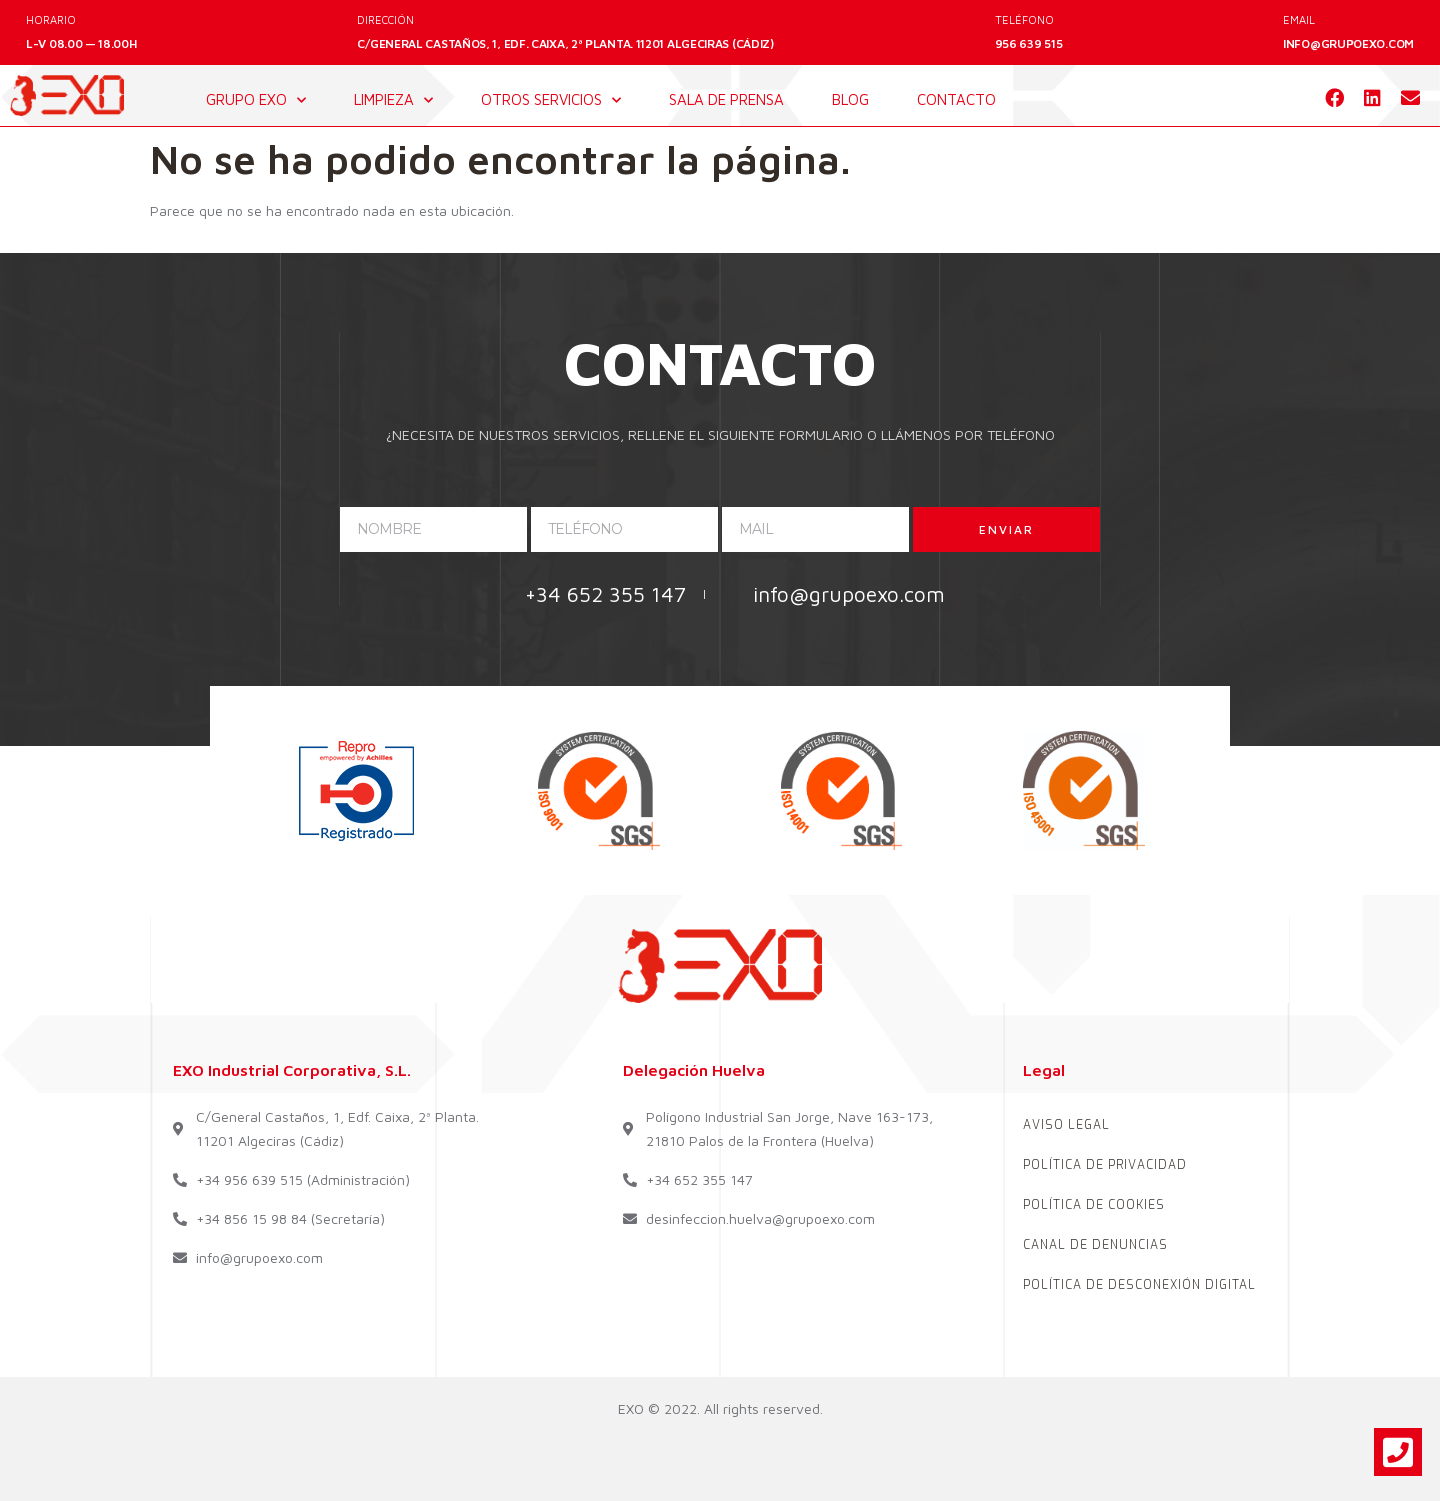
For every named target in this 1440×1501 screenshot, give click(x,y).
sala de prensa (726, 99)
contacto (956, 99)
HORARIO (51, 19)
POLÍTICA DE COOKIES (1094, 1205)
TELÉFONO (1024, 19)
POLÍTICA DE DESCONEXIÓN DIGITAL (1139, 1285)
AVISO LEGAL (1066, 1125)
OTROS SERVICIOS (551, 100)
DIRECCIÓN (385, 19)
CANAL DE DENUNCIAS (1095, 1245)
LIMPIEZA (393, 100)
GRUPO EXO (256, 100)
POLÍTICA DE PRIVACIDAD (1105, 1165)
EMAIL (1299, 19)
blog (850, 99)
